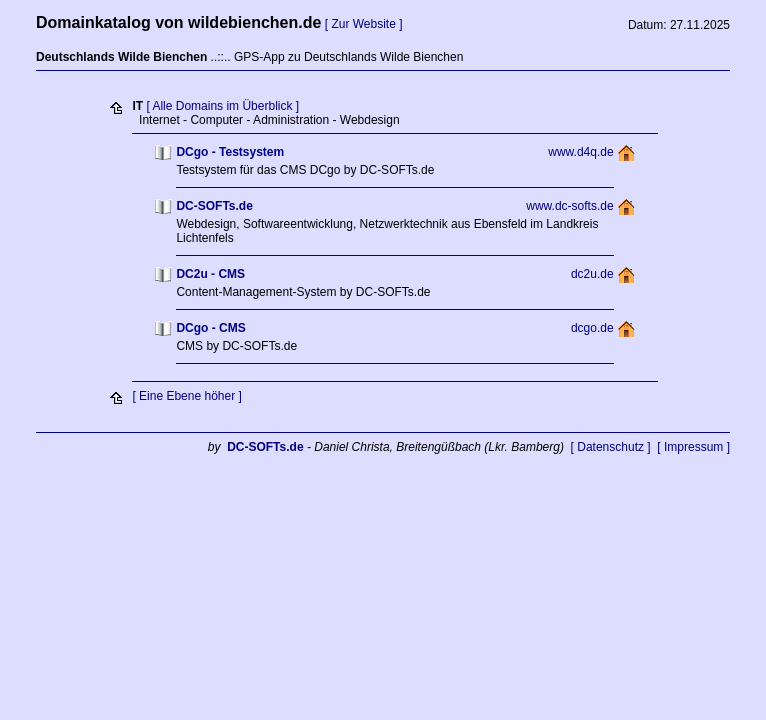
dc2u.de (592, 274)
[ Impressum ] (693, 447)
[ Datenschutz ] (611, 447)
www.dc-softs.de (569, 206)
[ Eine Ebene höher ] (186, 396)
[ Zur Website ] (364, 24)
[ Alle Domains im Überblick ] (222, 106)
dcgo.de (592, 328)
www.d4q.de (580, 152)
